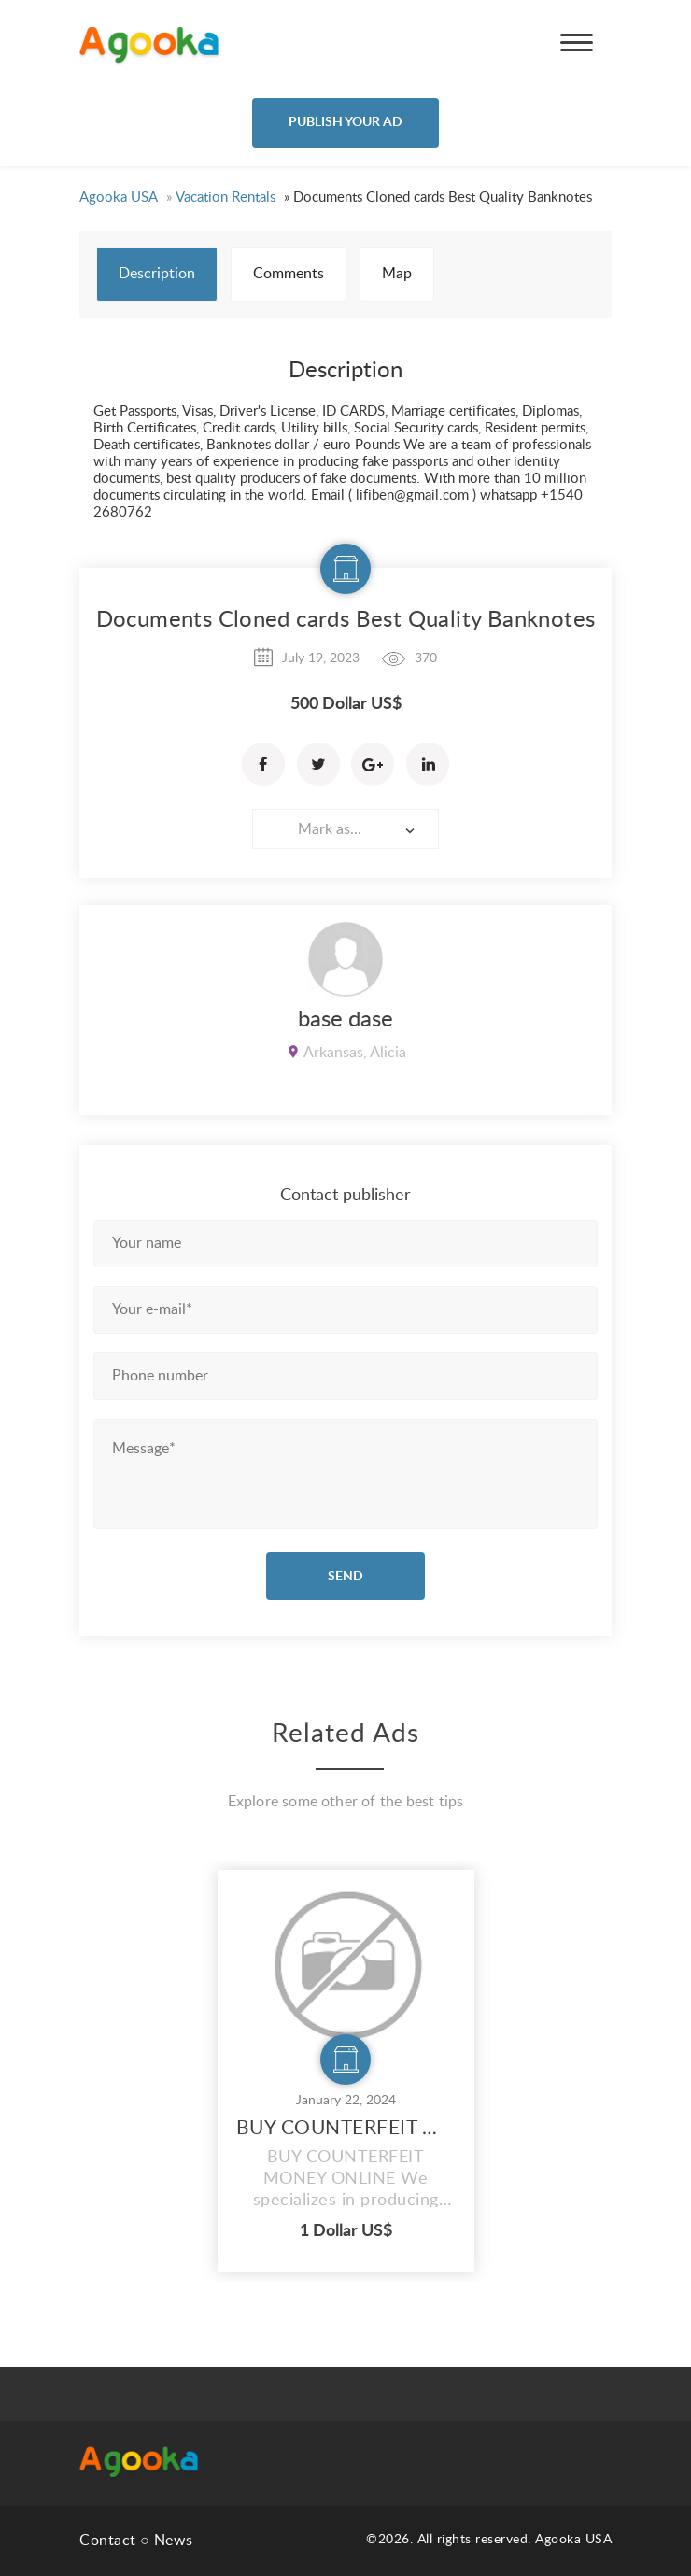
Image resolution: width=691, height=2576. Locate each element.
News (173, 2540)
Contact (107, 2540)
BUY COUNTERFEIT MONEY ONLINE (346, 2128)
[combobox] (345, 829)
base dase (345, 1020)
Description (157, 273)
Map (397, 273)
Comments (288, 273)
